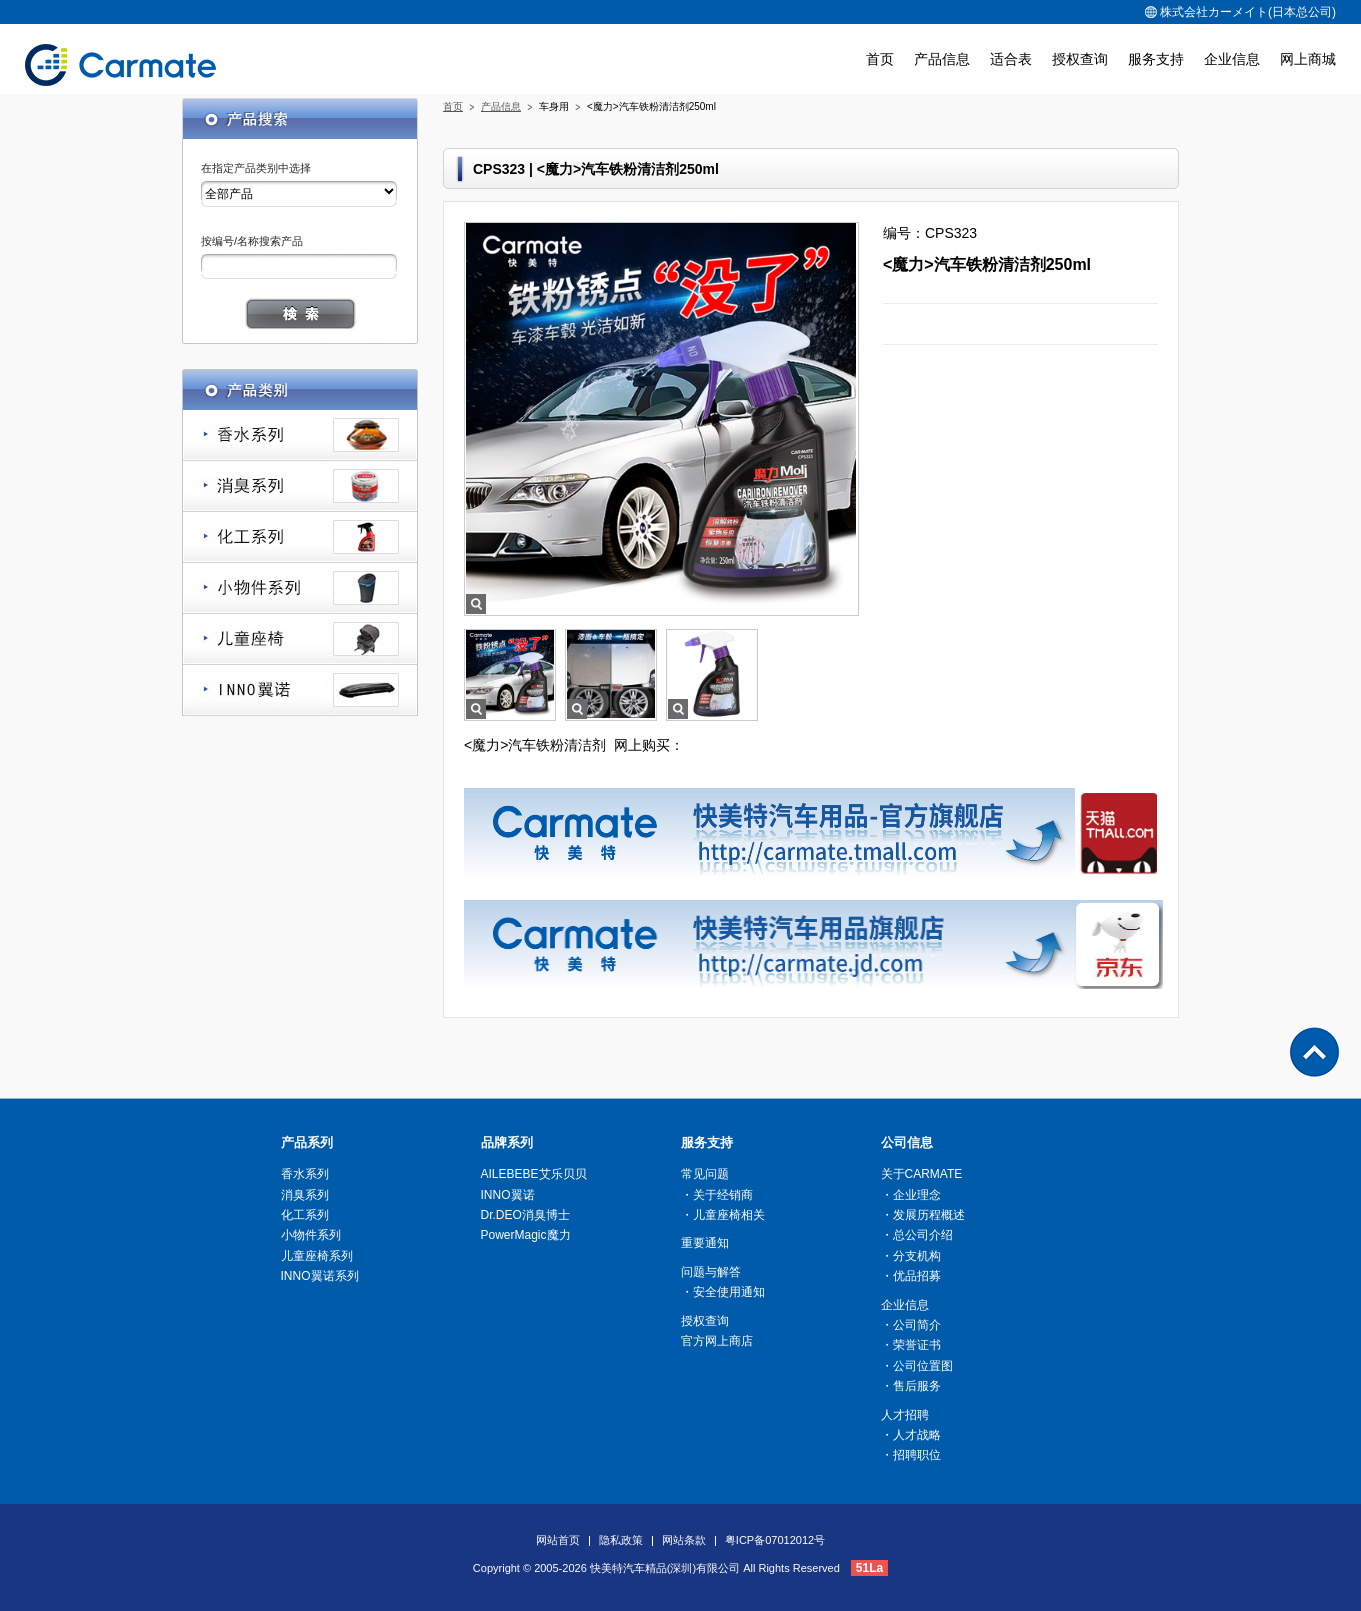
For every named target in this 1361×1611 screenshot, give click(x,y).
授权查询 (1080, 59)
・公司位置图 (917, 1366)
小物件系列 (300, 588)
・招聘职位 (911, 1455)
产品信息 (942, 59)
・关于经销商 (717, 1195)
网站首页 (558, 1540)
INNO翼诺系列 (300, 690)
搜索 (300, 313)
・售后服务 (911, 1386)
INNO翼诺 (508, 1195)
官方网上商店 (717, 1341)
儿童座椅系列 (300, 639)
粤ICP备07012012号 (775, 1540)
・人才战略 (911, 1435)
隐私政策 (621, 1540)
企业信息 (1232, 59)
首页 (880, 59)
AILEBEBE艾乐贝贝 (534, 1174)
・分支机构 (911, 1256)
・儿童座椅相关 (723, 1215)
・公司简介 (911, 1325)
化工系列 (300, 537)
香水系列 (300, 435)
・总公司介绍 (917, 1235)
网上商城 (1308, 59)
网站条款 (684, 1540)
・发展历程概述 (923, 1215)
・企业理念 (911, 1195)
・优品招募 (911, 1276)
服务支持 (1156, 59)
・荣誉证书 (911, 1345)
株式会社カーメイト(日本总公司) (1240, 12)
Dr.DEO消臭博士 (525, 1215)
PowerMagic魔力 (526, 1235)
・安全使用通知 (723, 1292)
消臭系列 (300, 486)
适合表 (1011, 59)
